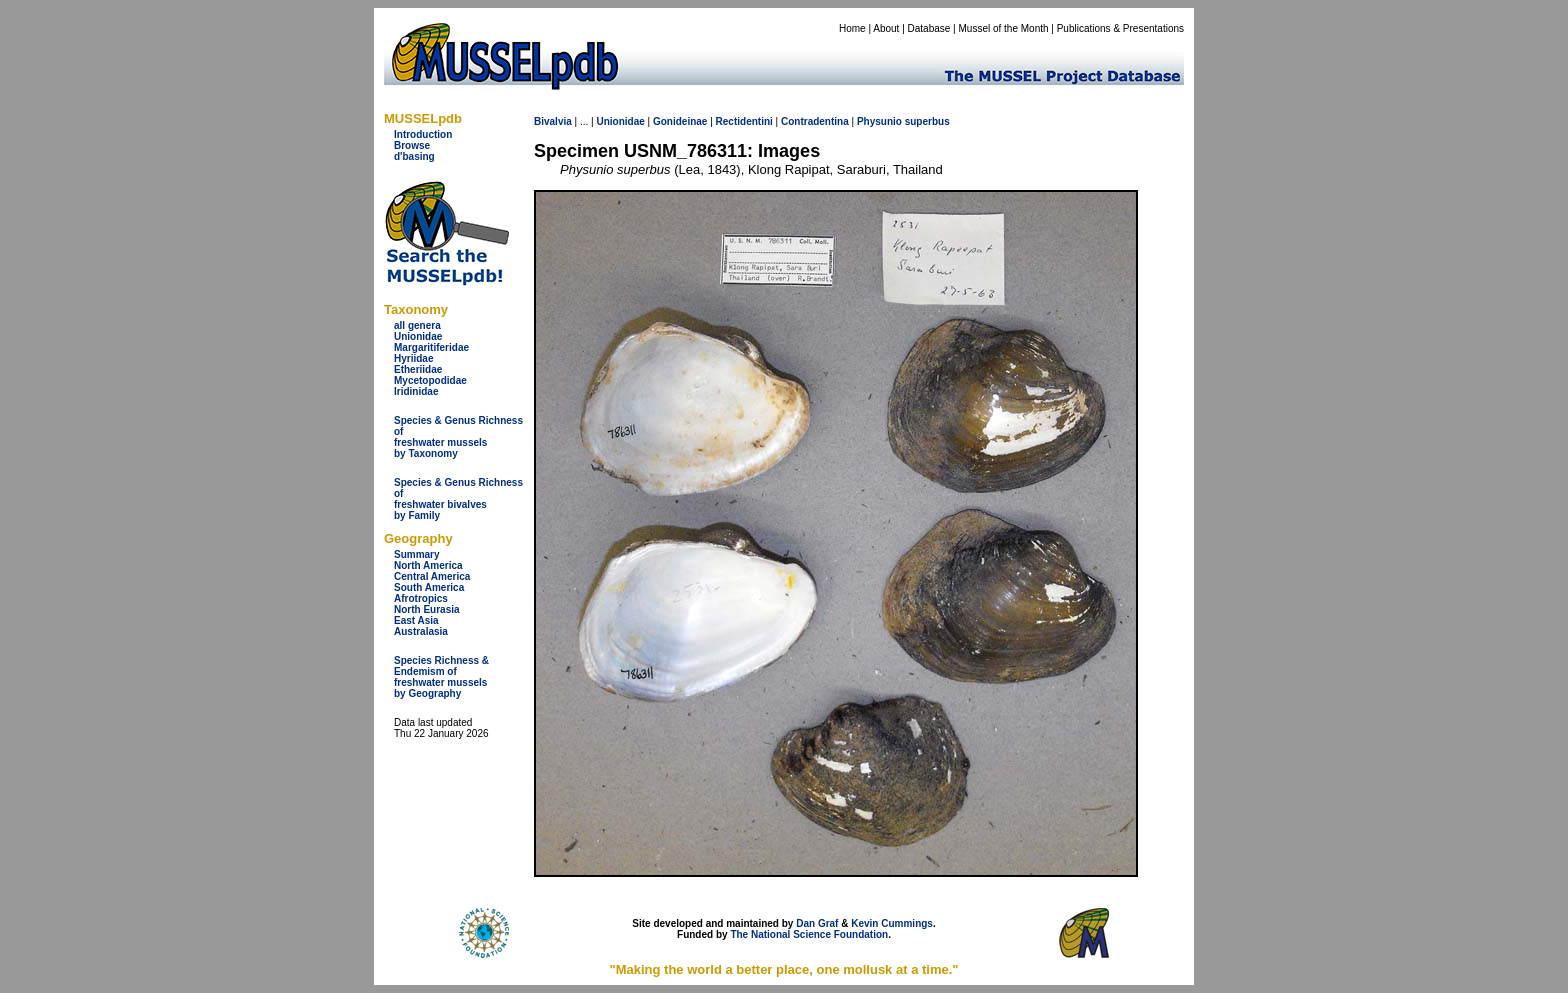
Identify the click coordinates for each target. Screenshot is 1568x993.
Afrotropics (421, 598)
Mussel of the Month (1004, 28)
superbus (927, 121)
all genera (417, 325)
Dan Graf (817, 923)
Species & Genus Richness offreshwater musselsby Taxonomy (458, 437)
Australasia (421, 631)
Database (929, 28)
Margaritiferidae (431, 347)
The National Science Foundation (809, 934)
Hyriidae (413, 358)
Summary (417, 554)
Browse (412, 145)
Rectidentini (744, 121)
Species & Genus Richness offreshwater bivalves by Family (458, 499)
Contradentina (815, 121)
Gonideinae (680, 121)
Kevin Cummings (892, 923)
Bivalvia (553, 121)
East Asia (416, 620)
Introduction (423, 134)
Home (852, 28)
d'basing (414, 156)
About (886, 28)
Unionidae (418, 336)
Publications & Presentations (1120, 28)
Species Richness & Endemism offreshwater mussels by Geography (441, 677)
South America (429, 587)
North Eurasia (427, 609)
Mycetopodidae (430, 380)
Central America (432, 576)
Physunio (879, 121)
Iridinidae (416, 391)
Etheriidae (418, 369)
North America (428, 565)
